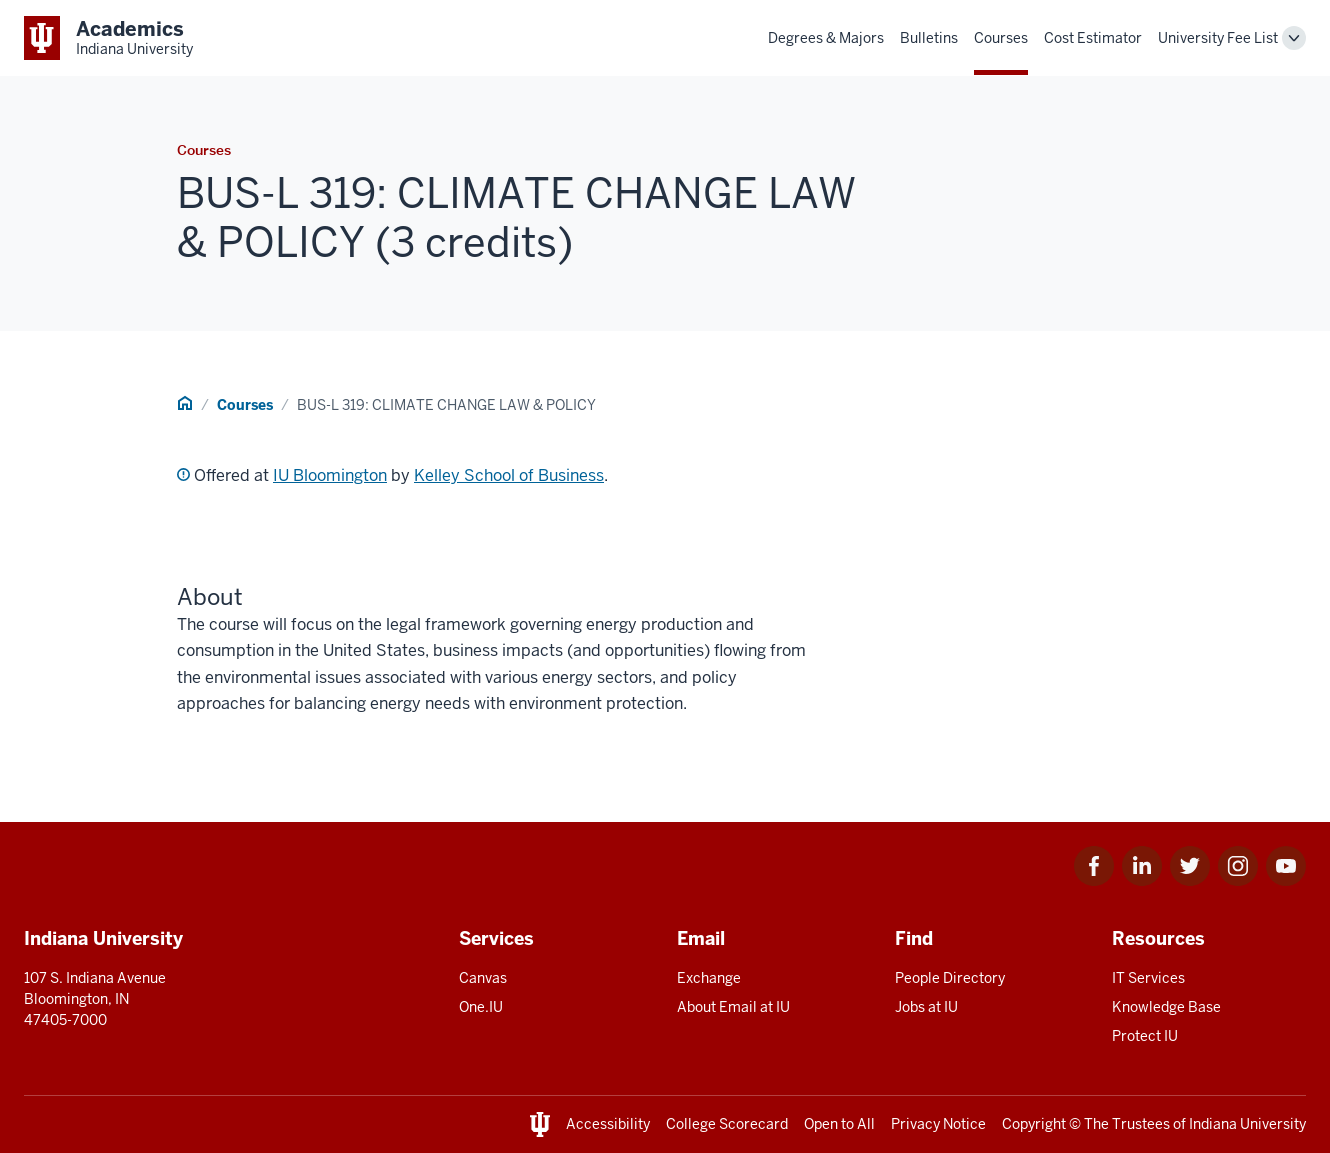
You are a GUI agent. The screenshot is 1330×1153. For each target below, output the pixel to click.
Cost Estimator (1093, 38)
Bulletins (929, 38)
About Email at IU (733, 1007)
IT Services (1148, 978)
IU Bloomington (330, 475)
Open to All (839, 1124)
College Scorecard (727, 1124)
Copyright (1034, 1124)
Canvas (483, 978)
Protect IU (1145, 1036)
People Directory (950, 978)
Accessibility (608, 1124)
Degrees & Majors (826, 38)
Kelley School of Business (509, 475)
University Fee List (1218, 38)
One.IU (481, 1007)
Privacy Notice (938, 1124)
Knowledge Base (1166, 1007)
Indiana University (1247, 1124)
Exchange (709, 978)
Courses (1001, 38)
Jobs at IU (926, 1007)
